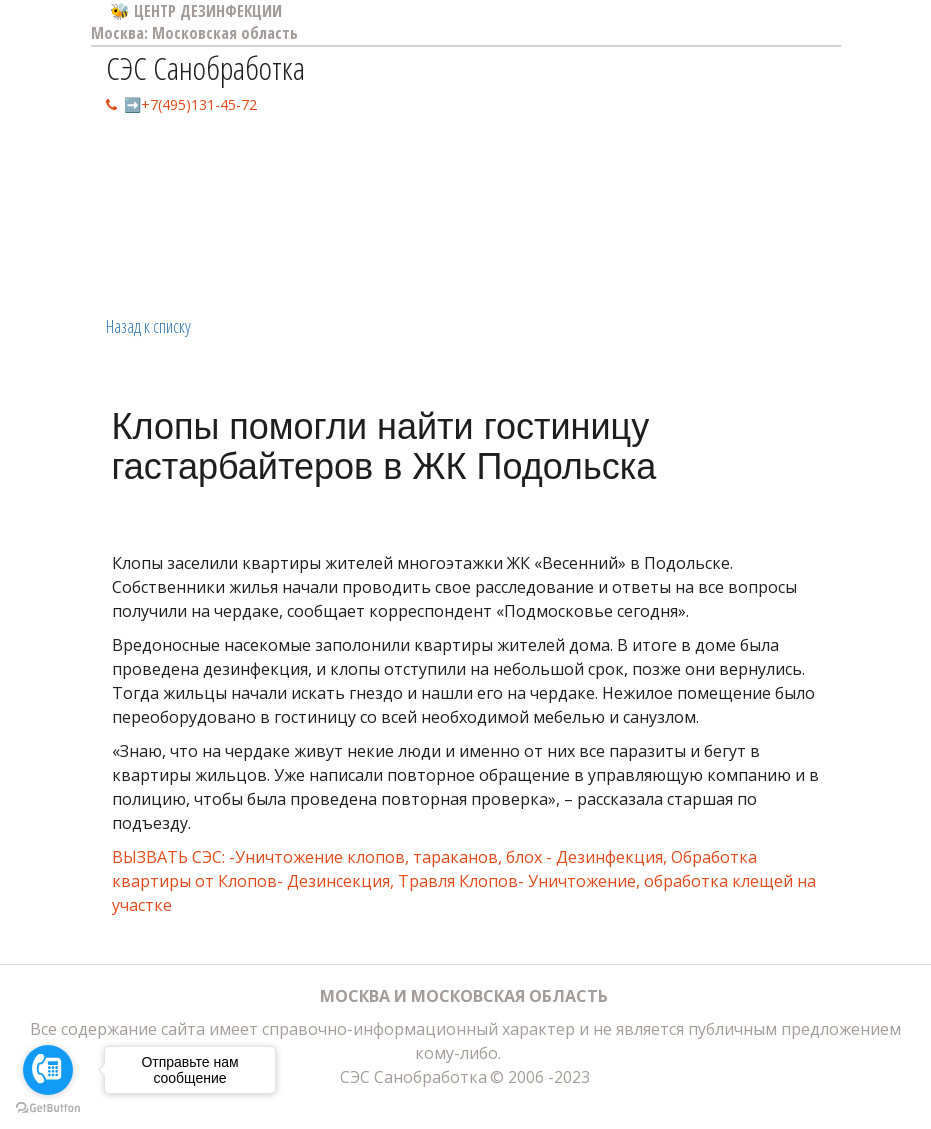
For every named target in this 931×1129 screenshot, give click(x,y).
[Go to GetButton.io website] (48, 1108)
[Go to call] (48, 1070)
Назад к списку (148, 326)
